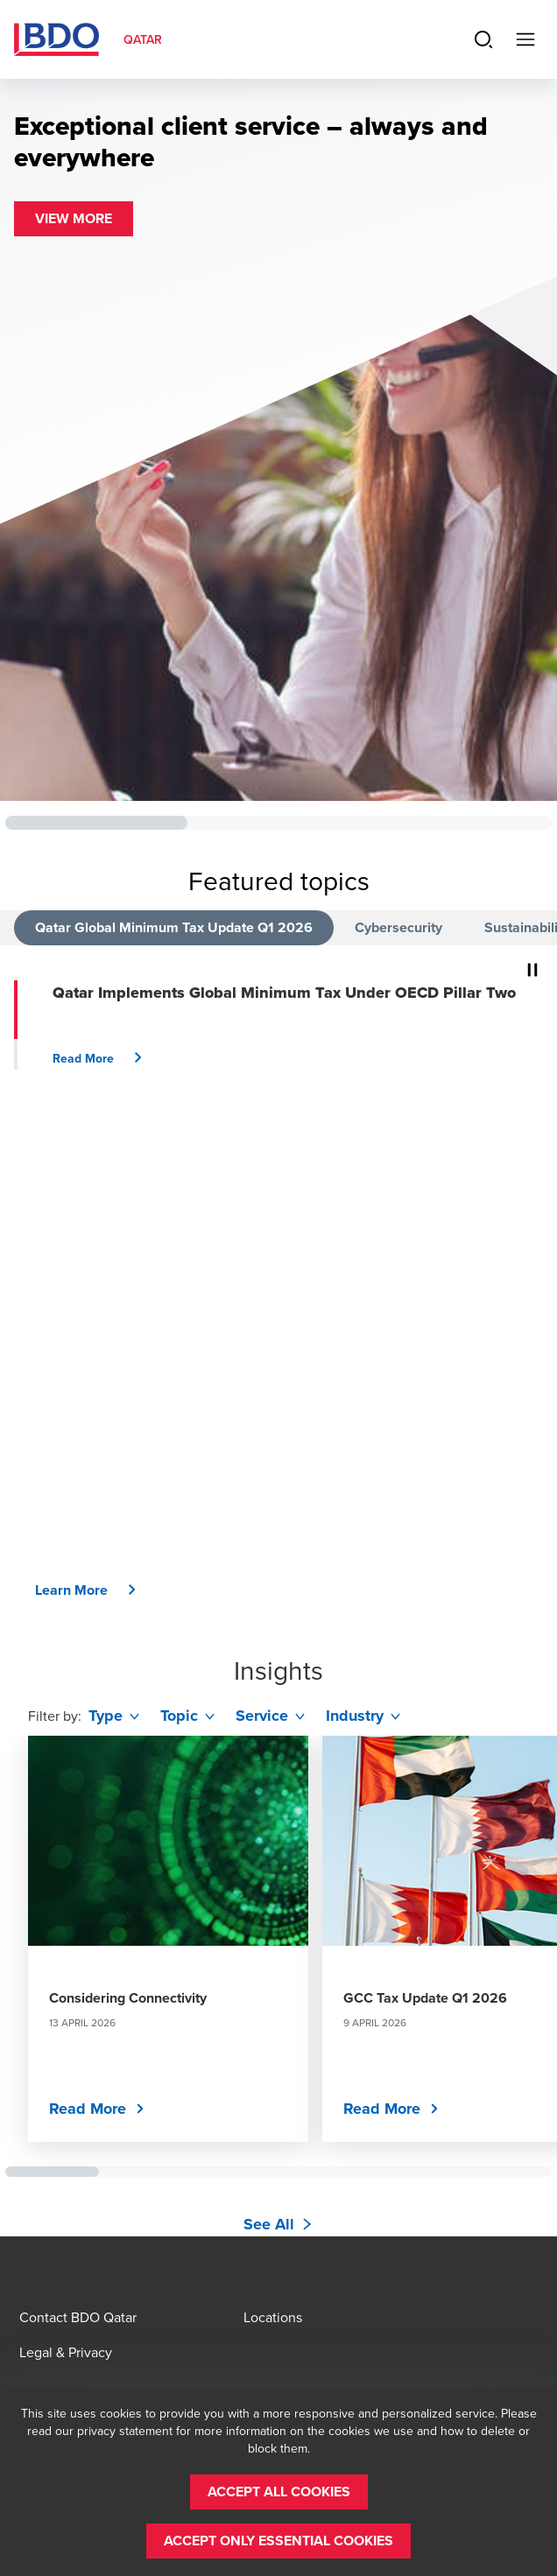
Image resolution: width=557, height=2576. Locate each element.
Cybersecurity (398, 927)
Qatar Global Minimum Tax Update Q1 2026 (174, 927)
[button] (73, 218)
